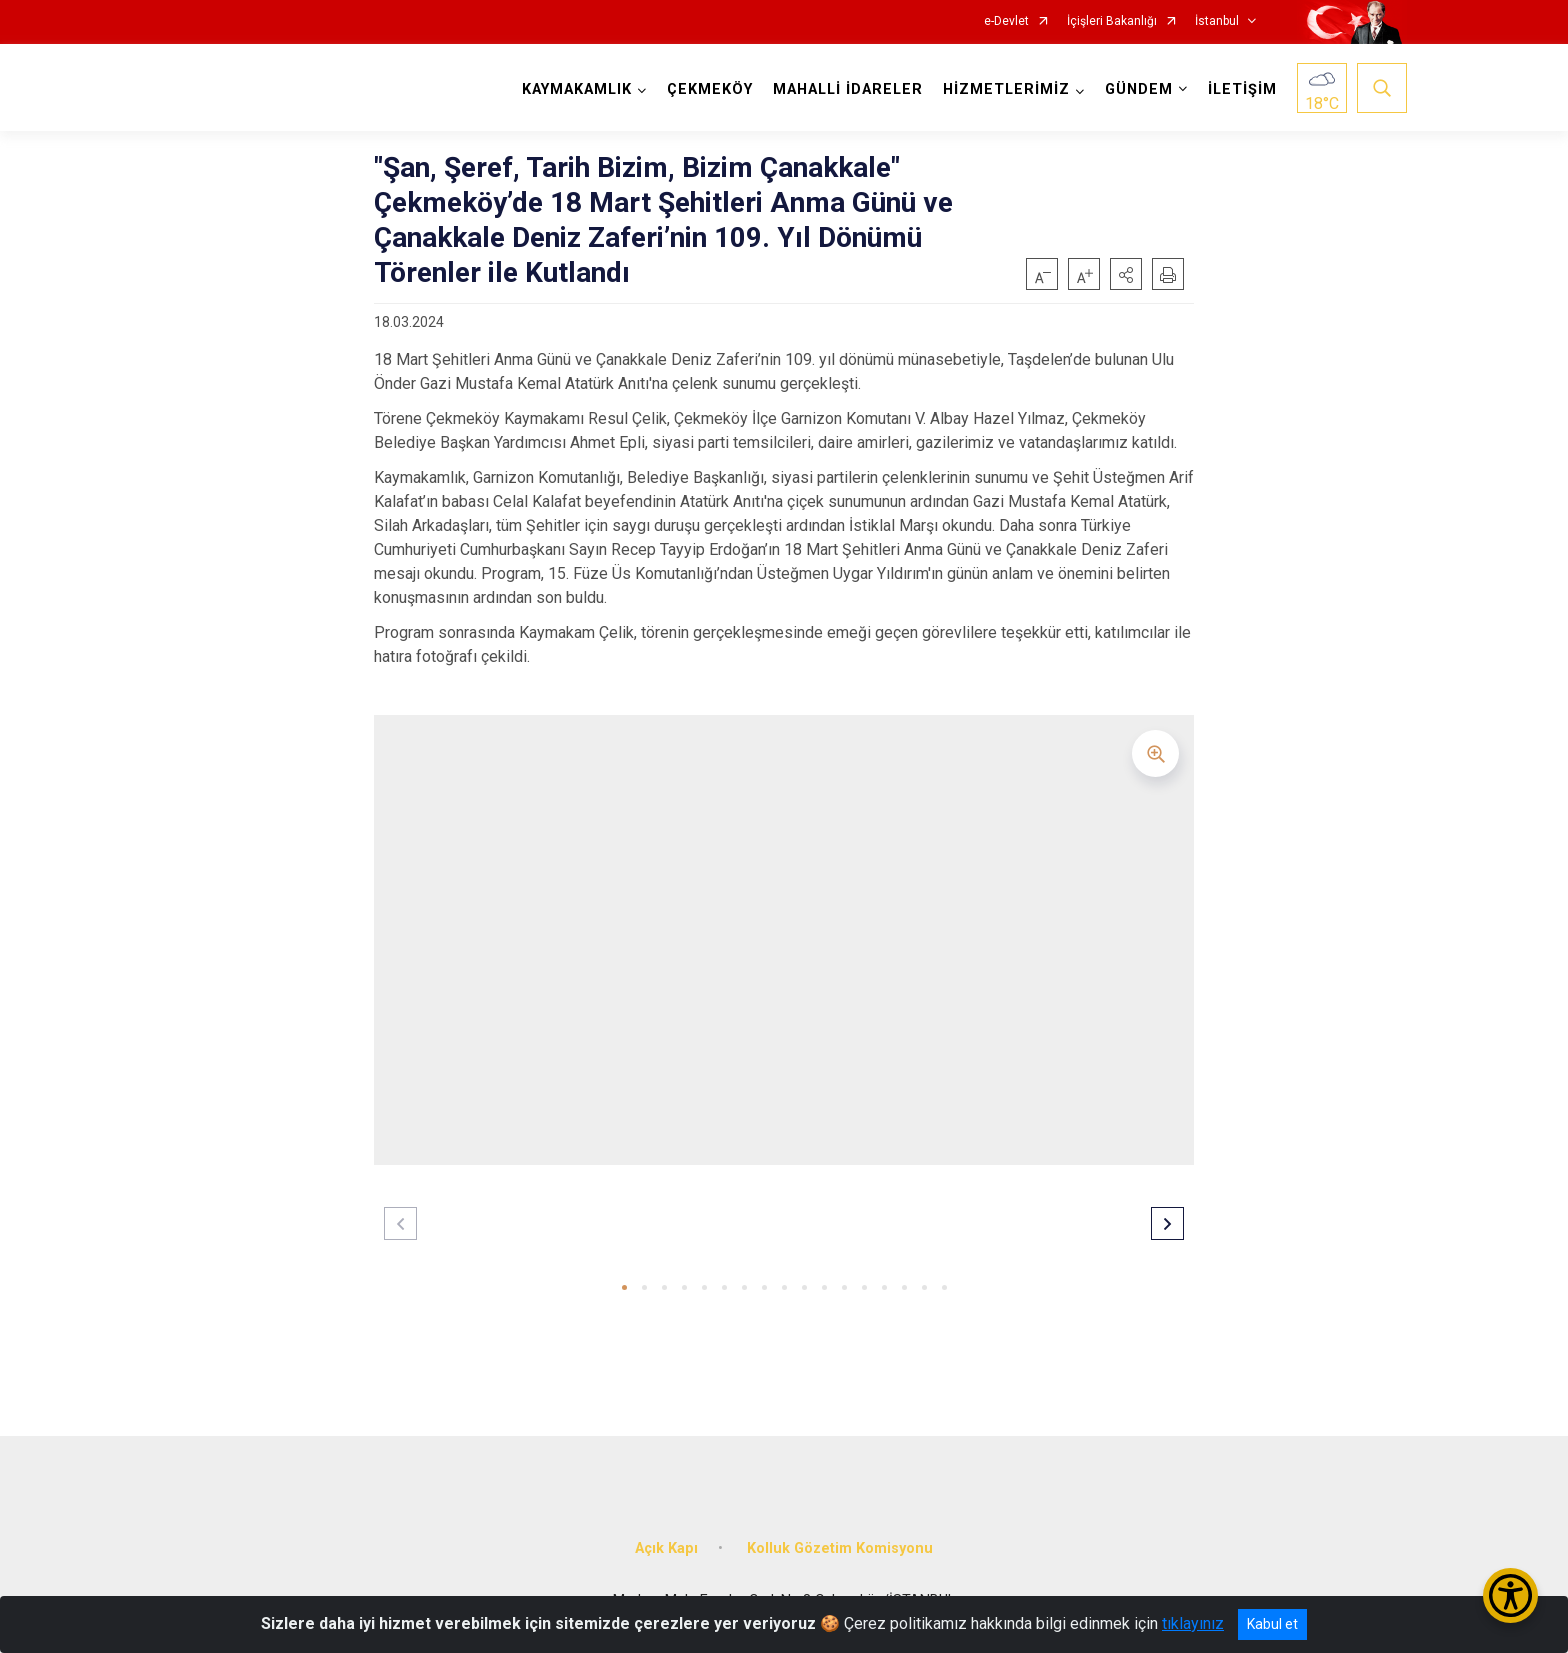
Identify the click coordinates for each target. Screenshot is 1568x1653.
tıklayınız (1193, 1623)
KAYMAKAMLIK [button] (577, 89)
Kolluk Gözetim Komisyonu (840, 1548)
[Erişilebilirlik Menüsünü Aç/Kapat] (1510, 1595)
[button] (1126, 274)
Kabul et (1272, 1624)
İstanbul (1217, 21)
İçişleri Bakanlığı (1112, 21)
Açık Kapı (666, 1548)
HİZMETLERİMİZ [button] (1006, 89)
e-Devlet (1006, 21)
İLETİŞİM (1242, 89)
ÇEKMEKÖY (710, 89)
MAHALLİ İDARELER (848, 89)
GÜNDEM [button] (1139, 89)
